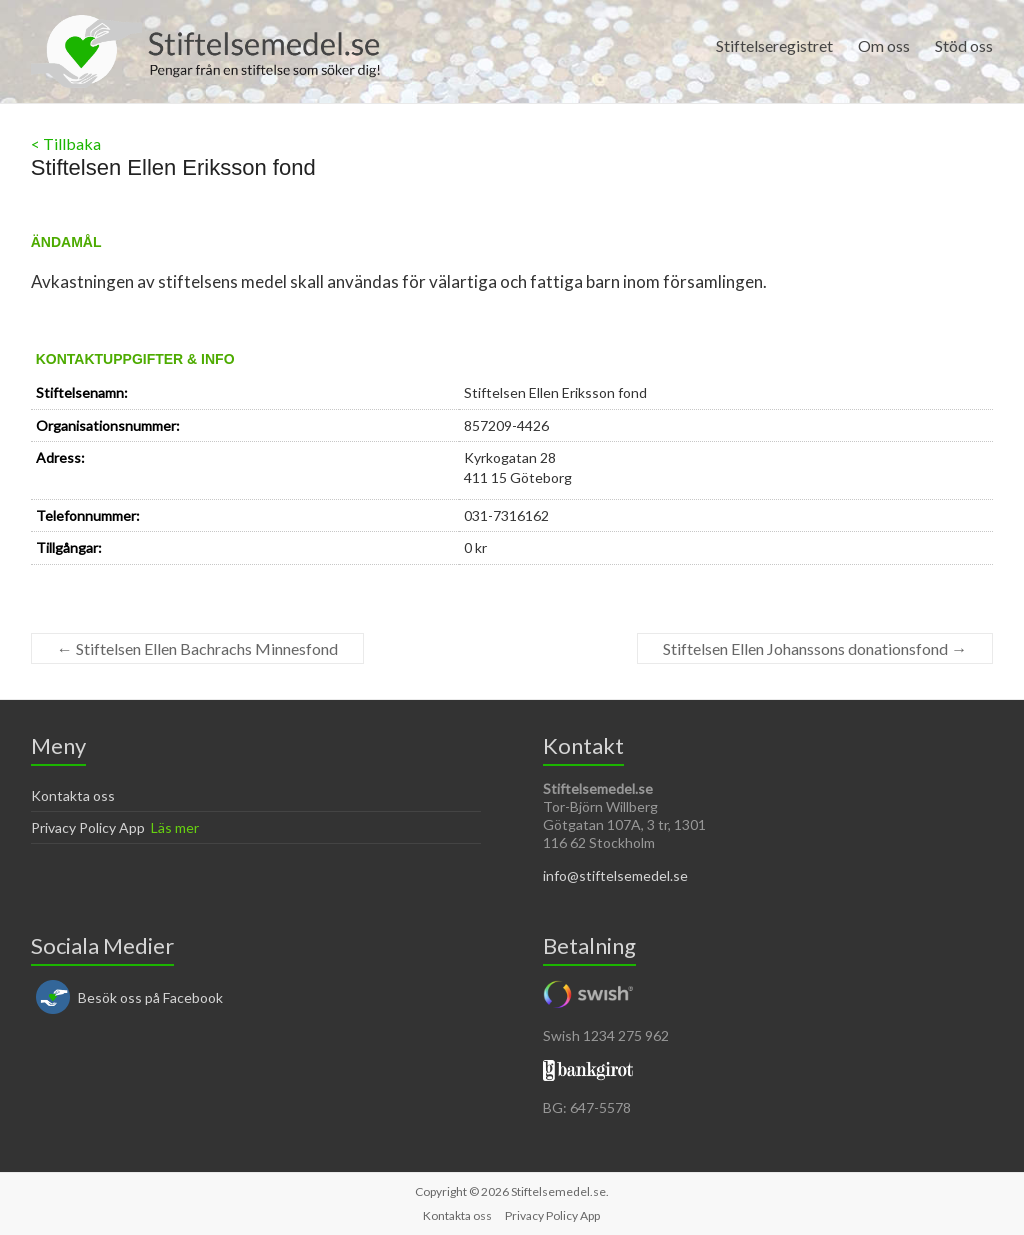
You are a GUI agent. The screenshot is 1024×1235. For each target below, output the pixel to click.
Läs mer (175, 827)
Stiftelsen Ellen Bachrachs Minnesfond (197, 648)
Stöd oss (964, 45)
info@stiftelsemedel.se (615, 875)
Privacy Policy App (88, 827)
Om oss (884, 45)
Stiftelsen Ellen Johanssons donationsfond (815, 648)
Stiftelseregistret (774, 45)
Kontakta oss (73, 795)
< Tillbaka (66, 143)
